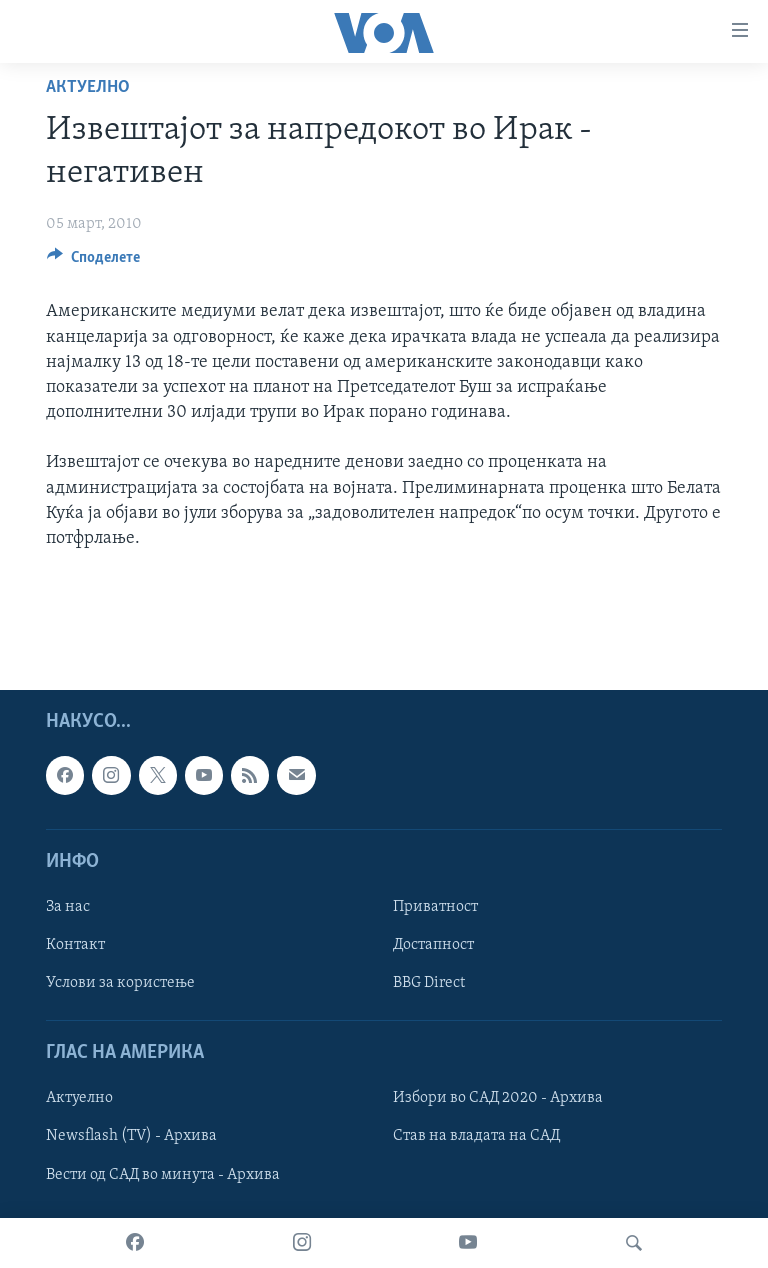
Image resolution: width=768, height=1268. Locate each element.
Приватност (435, 907)
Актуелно (88, 87)
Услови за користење (120, 983)
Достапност (433, 945)
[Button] (93, 262)
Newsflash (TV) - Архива (131, 1136)
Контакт (75, 945)
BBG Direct (429, 983)
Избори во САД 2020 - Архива (498, 1098)
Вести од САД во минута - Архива (163, 1174)
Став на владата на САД (476, 1136)
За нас (68, 907)
